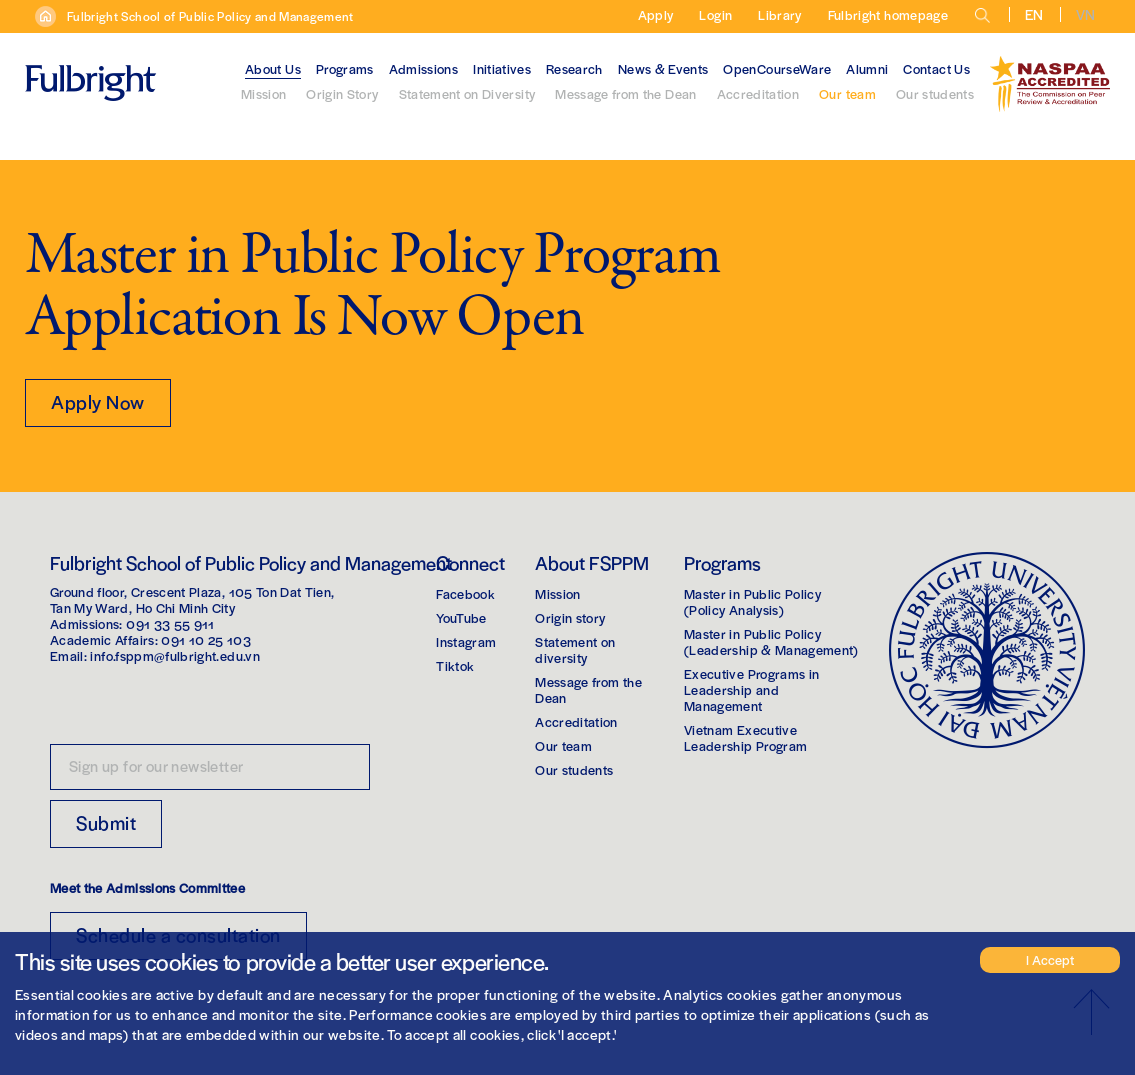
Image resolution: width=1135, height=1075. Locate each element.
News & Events (663, 68)
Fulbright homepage (888, 14)
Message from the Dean (625, 93)
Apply (656, 14)
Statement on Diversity (467, 93)
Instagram (466, 641)
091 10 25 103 (206, 639)
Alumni (867, 68)
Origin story (570, 617)
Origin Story (342, 93)
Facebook (465, 593)
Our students (935, 93)
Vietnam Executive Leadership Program (745, 737)
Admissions (424, 68)
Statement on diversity (575, 649)
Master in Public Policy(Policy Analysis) (752, 601)
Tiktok (455, 665)
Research (574, 68)
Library (779, 14)
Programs (345, 68)
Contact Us (936, 68)
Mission (263, 93)
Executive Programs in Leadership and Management (751, 689)
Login (715, 14)
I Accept (1050, 959)
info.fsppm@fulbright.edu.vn (174, 655)
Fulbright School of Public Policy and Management (210, 16)
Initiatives (502, 68)
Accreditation (758, 93)
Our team (847, 93)
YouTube (461, 617)
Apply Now (98, 401)
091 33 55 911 (170, 623)
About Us (273, 68)
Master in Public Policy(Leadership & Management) (771, 641)
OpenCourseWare (777, 68)
